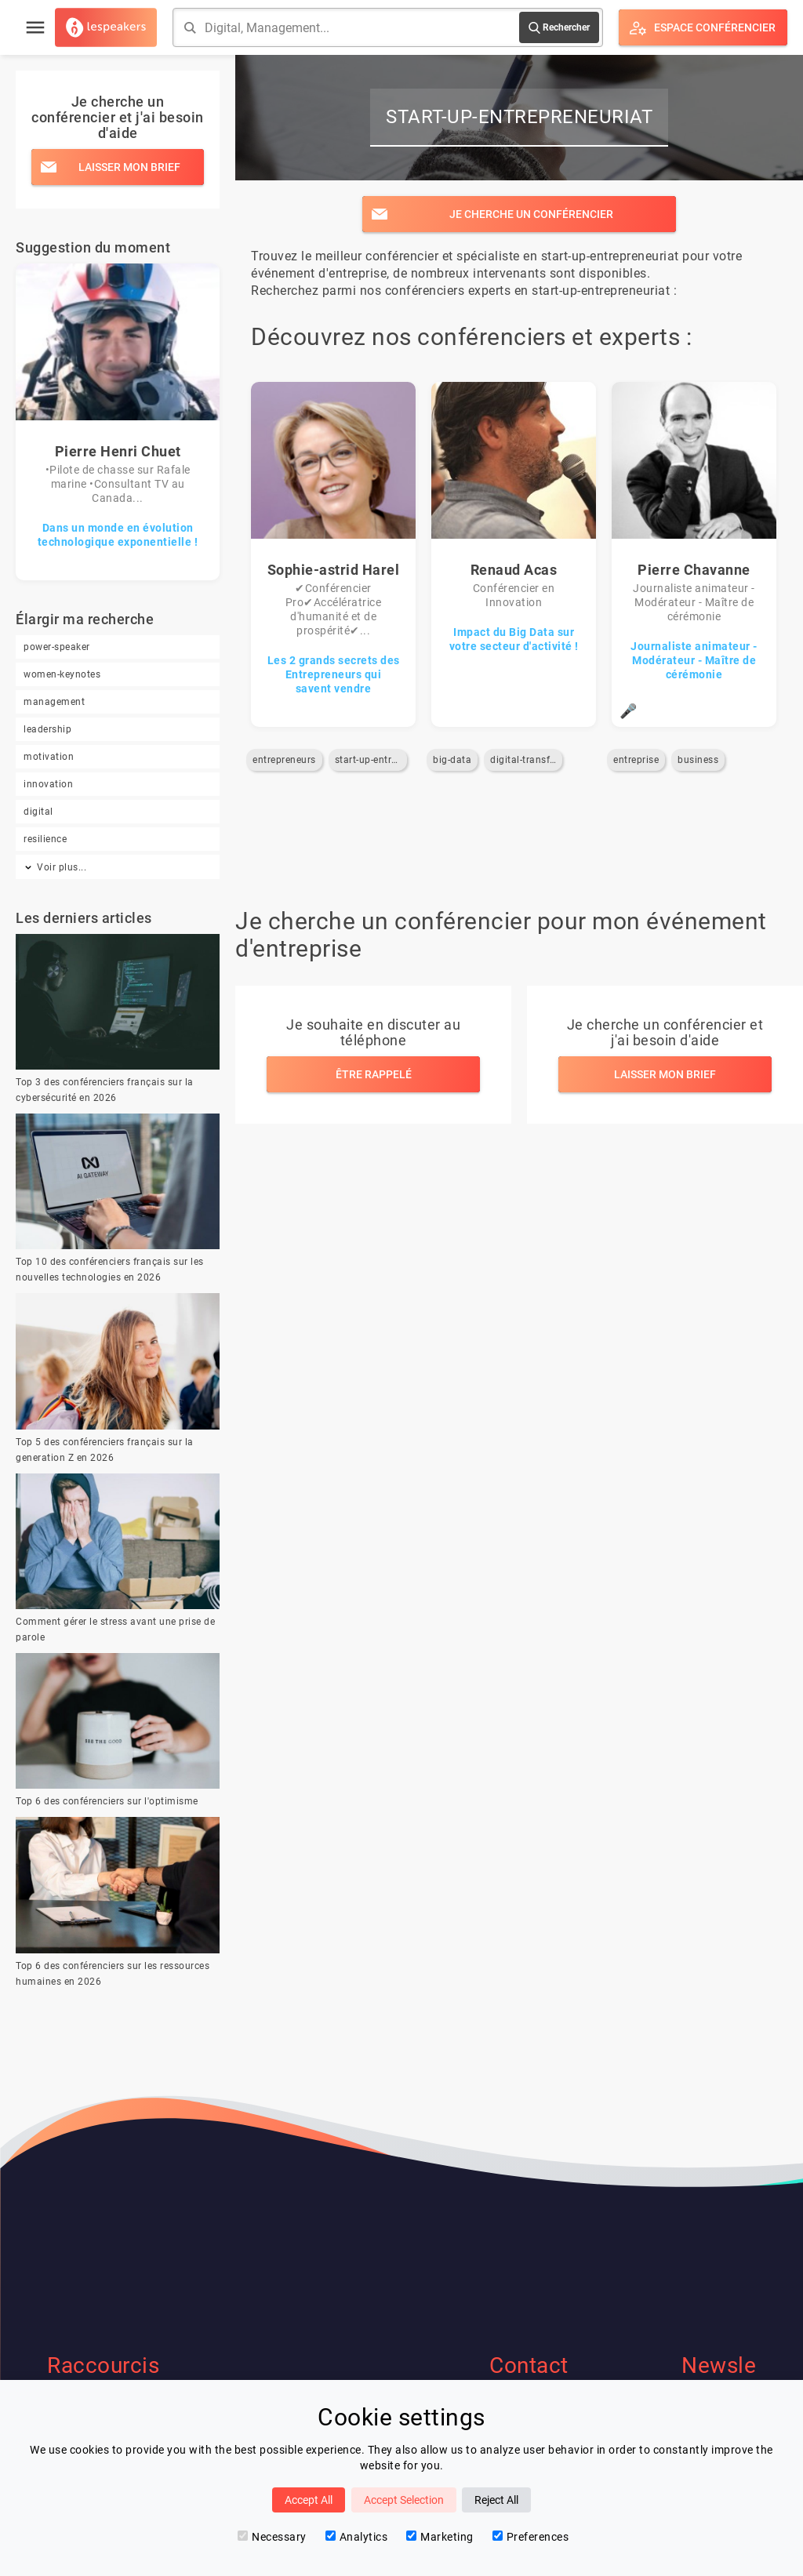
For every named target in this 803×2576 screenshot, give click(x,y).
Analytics (356, 2537)
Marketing (440, 2537)
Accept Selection (404, 2500)
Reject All (496, 2500)
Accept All (308, 2500)
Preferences (530, 2537)
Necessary (272, 2537)
